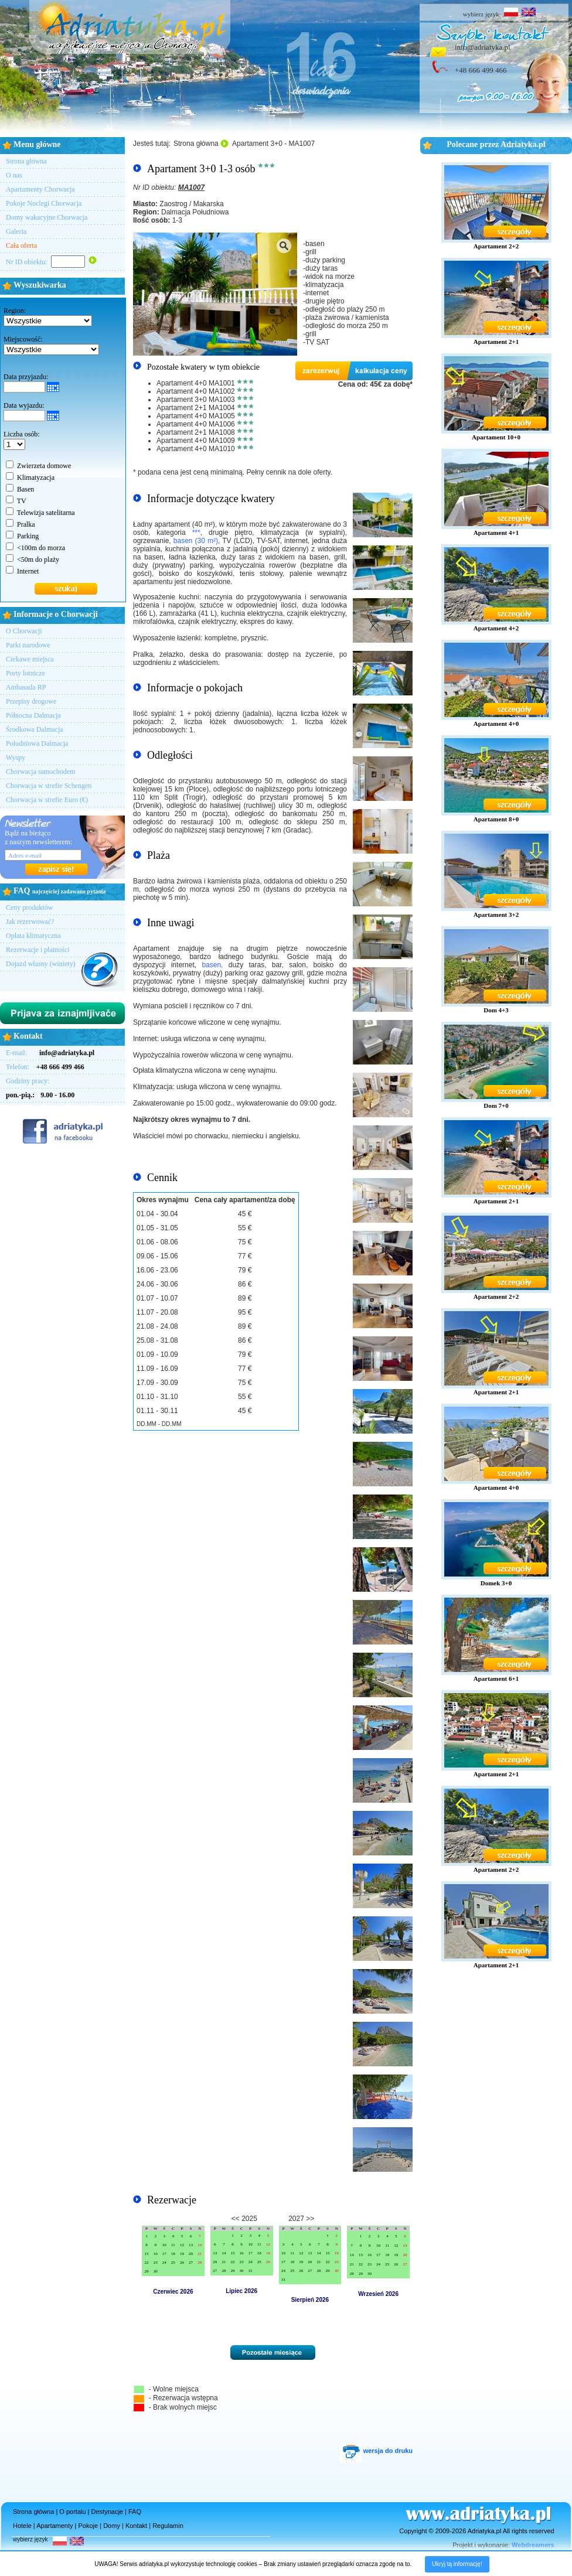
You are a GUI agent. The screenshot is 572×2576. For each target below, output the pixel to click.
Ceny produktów (29, 907)
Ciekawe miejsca (30, 659)
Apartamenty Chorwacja (40, 189)
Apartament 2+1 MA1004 (195, 408)
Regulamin (167, 2525)
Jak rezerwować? (30, 921)
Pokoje (88, 2525)
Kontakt (136, 2525)
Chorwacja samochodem (40, 771)
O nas (14, 175)
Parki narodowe (28, 645)
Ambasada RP (26, 687)
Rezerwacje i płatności (38, 950)
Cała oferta (21, 245)
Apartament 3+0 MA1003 (195, 399)
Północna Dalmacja (33, 715)
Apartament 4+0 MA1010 (195, 449)
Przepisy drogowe (31, 701)
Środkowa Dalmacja (34, 729)
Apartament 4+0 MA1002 (195, 391)
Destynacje (107, 2511)
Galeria (16, 231)
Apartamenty (54, 2525)
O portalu (72, 2511)
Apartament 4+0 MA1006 (195, 424)
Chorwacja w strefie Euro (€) (47, 800)
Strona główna (26, 161)
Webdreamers (533, 2544)
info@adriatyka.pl (482, 47)
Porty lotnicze (25, 673)
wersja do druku (376, 2450)
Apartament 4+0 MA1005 (195, 416)
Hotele (22, 2525)
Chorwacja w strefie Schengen (48, 786)
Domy (111, 2525)
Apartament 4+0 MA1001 (195, 383)
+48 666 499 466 (481, 70)
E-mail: (50, 1053)
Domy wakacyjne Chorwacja (46, 217)
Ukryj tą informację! (457, 2564)
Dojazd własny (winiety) (41, 964)
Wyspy (15, 757)
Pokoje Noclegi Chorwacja (43, 203)
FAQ (134, 2511)
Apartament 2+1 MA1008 (195, 432)
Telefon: (45, 1067)
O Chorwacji (24, 631)
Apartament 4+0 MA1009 (195, 440)
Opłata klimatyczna (33, 936)
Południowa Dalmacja (37, 743)
